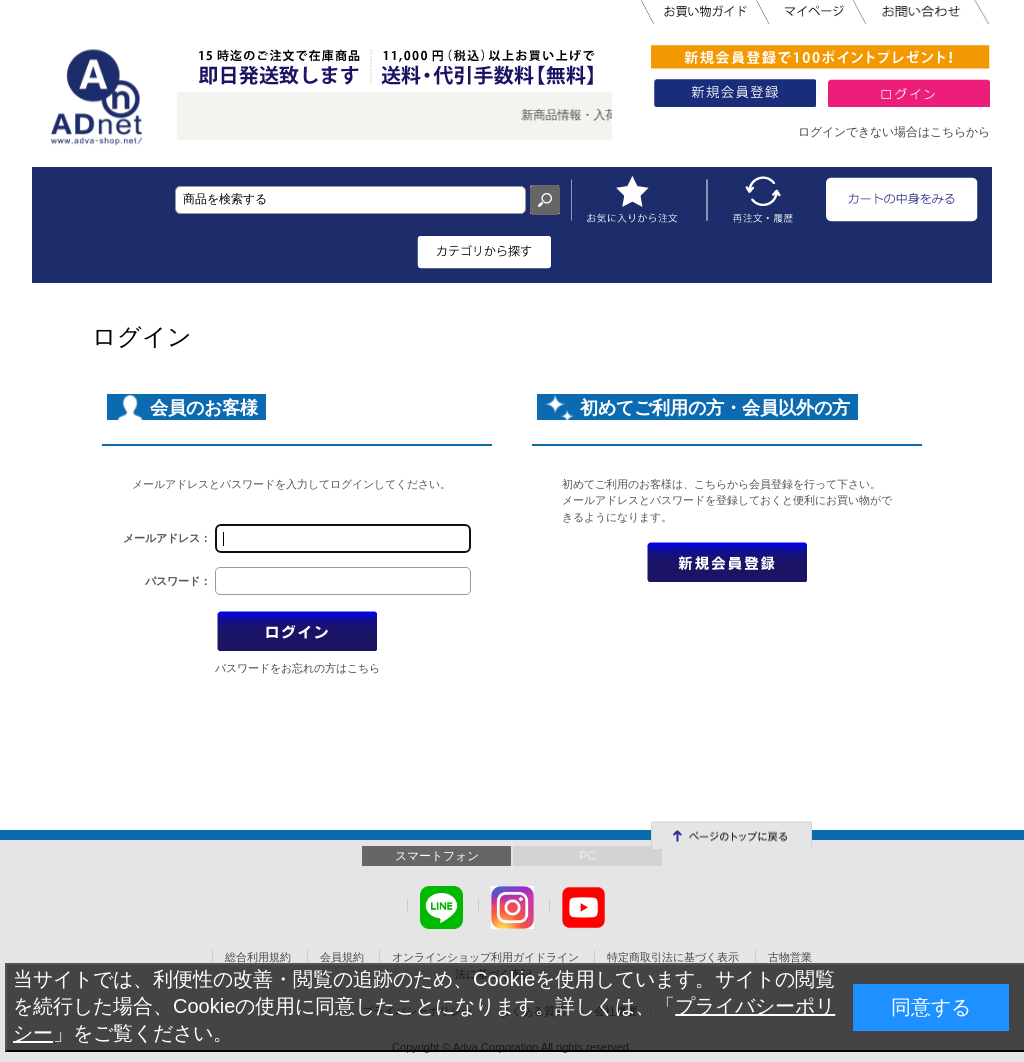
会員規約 (342, 957)
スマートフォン (437, 856)
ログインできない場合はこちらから (894, 132)
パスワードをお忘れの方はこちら (297, 668)
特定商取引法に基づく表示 (673, 957)
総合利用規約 (258, 957)
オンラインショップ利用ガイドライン (485, 957)
